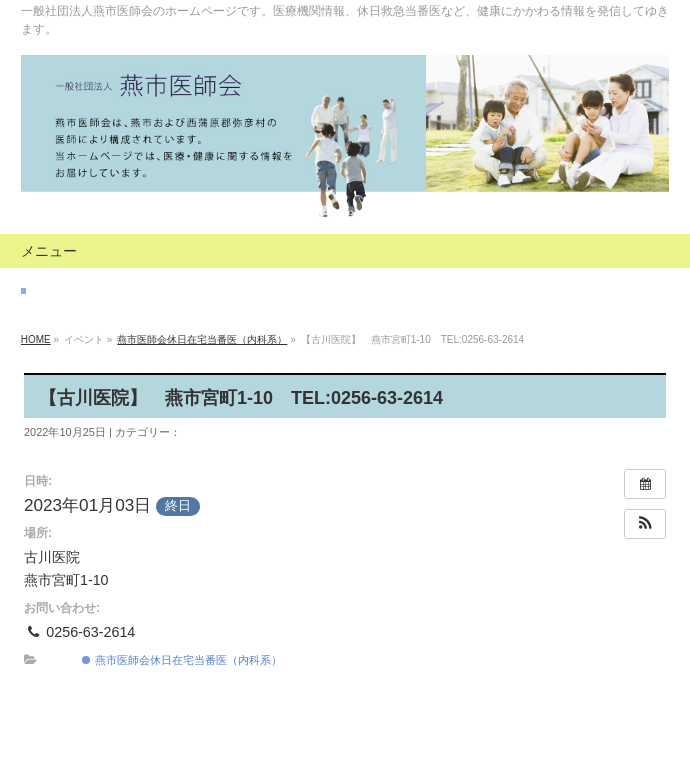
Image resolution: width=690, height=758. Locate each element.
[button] (645, 524)
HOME (36, 339)
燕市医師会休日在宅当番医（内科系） (202, 339)
